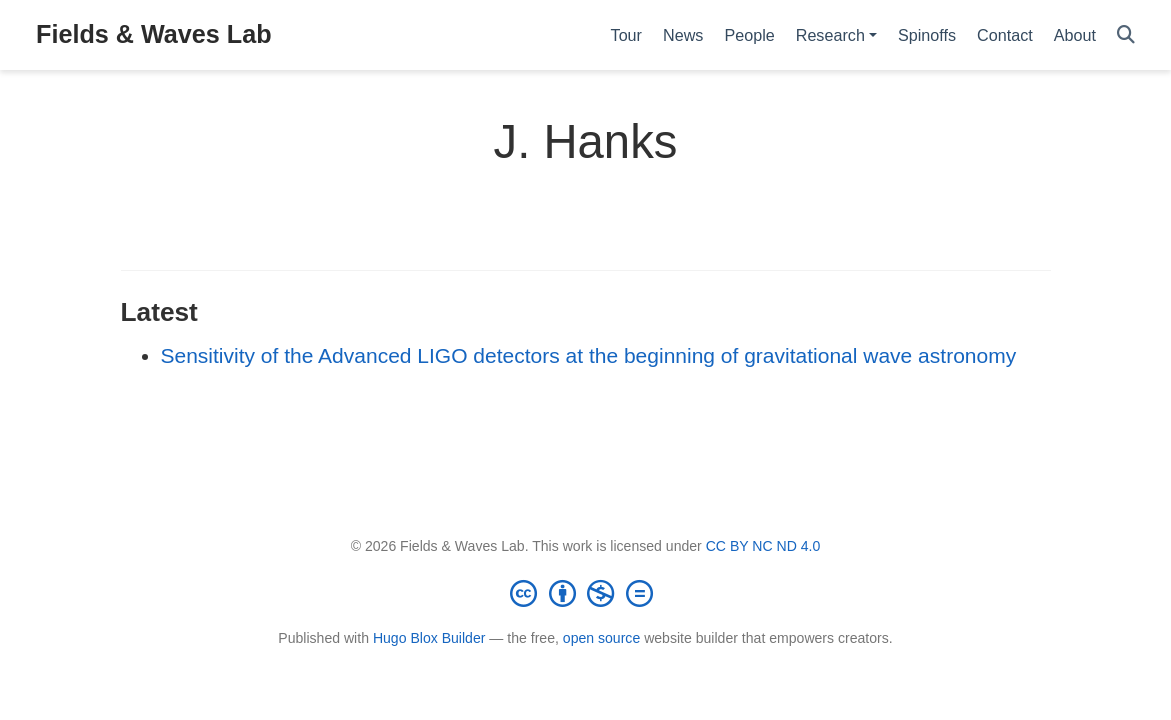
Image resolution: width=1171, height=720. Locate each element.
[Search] (1126, 35)
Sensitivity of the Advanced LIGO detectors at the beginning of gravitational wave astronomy (589, 355)
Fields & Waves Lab (154, 34)
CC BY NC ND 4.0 (763, 546)
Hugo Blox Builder (429, 638)
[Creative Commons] (586, 593)
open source (601, 638)
